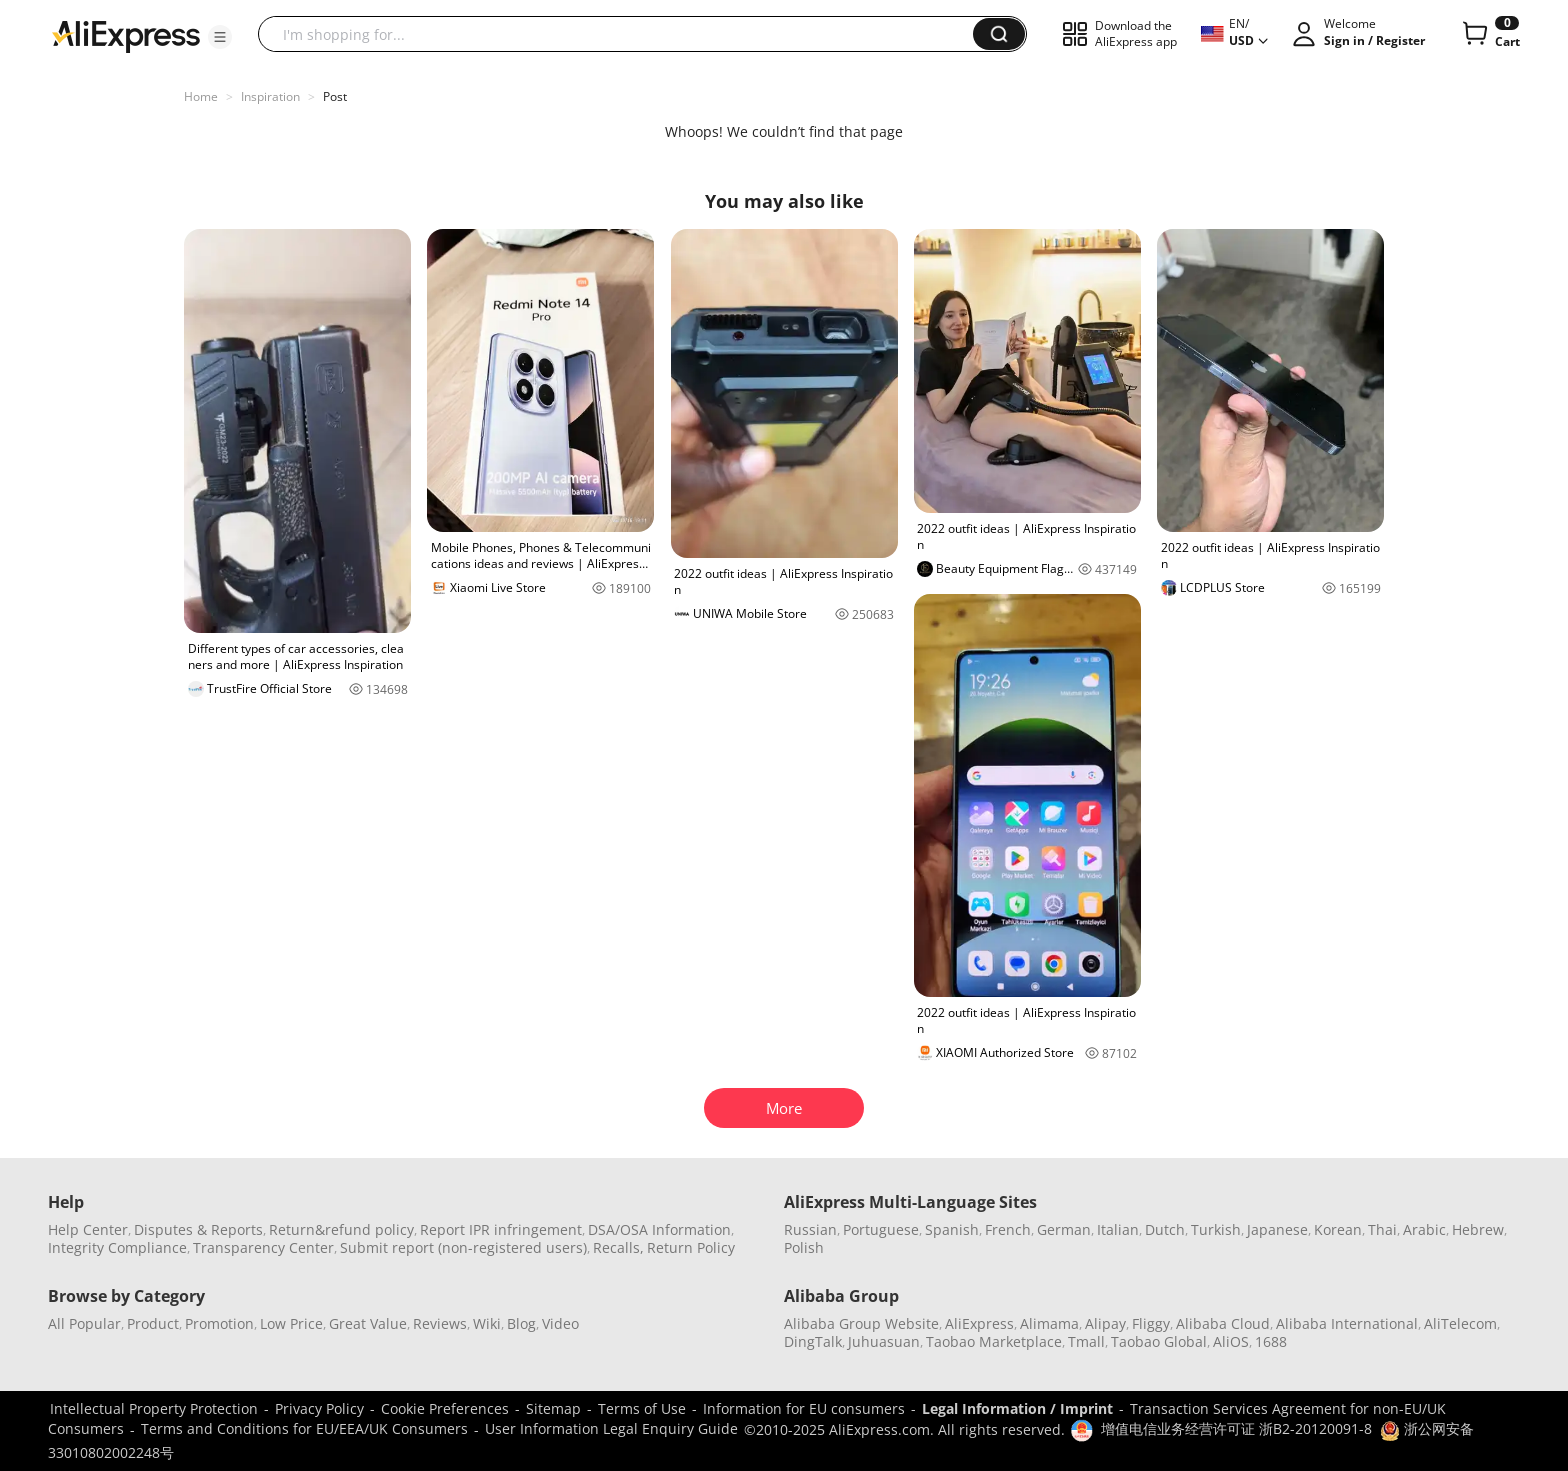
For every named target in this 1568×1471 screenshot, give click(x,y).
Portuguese (881, 1229)
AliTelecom (1460, 1323)
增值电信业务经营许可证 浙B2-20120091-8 (1236, 1428)
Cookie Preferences (445, 1408)
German (1064, 1229)
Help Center (88, 1229)
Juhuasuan (884, 1341)
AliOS (1231, 1341)
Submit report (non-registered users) (463, 1247)
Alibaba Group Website (861, 1323)
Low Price (291, 1323)
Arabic (1424, 1229)
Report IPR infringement (501, 1229)
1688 (1271, 1341)
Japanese (1277, 1229)
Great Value (368, 1323)
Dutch (1165, 1229)
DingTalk (813, 1341)
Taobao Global (1159, 1341)
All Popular (84, 1323)
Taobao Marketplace (994, 1341)
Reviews (440, 1323)
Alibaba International (1347, 1323)
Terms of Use (642, 1408)
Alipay (1105, 1323)
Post (335, 96)
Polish (804, 1247)
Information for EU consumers (804, 1408)
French (1008, 1229)
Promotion (219, 1323)
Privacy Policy (319, 1408)
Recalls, (618, 1247)
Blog (521, 1323)
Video (560, 1323)
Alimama (1049, 1323)
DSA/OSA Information (659, 1229)
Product (153, 1323)
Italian (1118, 1229)
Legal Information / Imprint (1017, 1408)
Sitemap (553, 1408)
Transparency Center (263, 1247)
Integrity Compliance (117, 1247)
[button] (220, 37)
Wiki (487, 1323)
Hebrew (1478, 1229)
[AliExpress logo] (126, 35)
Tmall (1086, 1341)
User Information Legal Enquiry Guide (611, 1428)
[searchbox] (623, 34)
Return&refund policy (341, 1229)
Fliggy (1151, 1323)
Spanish (952, 1229)
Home (201, 96)
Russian (810, 1229)
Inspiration (270, 96)
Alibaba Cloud (1223, 1323)
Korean (1338, 1229)
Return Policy (691, 1247)
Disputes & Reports (198, 1229)
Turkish (1216, 1229)
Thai (1382, 1229)
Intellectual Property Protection (154, 1408)
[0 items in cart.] (1489, 34)
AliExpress (979, 1323)
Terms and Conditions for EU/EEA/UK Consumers (304, 1428)
